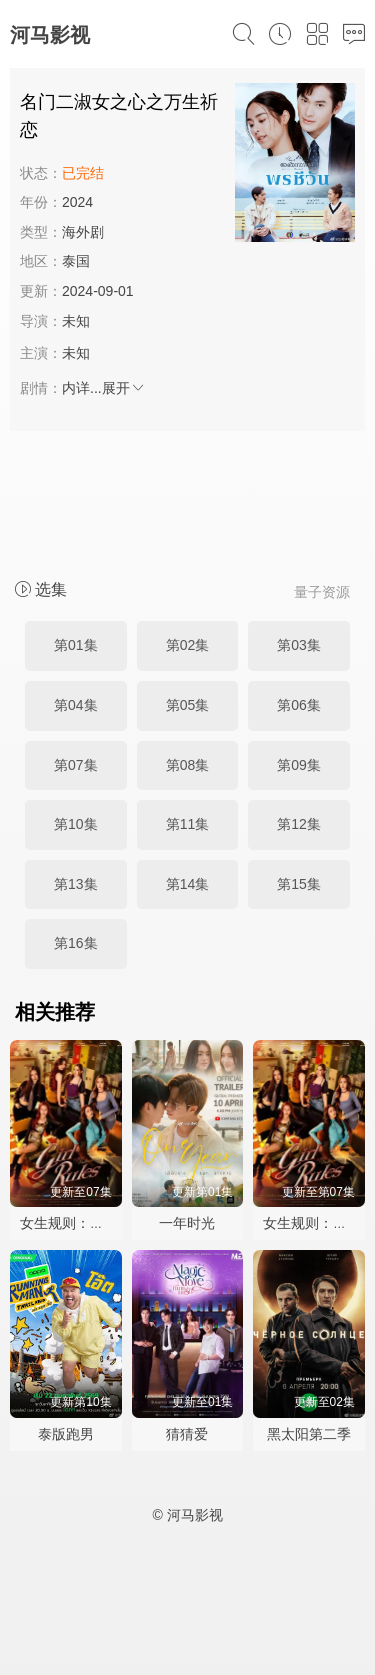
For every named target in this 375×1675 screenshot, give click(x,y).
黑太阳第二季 (309, 1434)
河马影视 (50, 35)
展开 (124, 388)
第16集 (76, 943)
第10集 (76, 824)
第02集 (188, 645)
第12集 (299, 824)
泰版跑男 (66, 1434)
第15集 (299, 884)
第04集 (76, 705)
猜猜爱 (187, 1434)
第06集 (299, 705)
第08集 (188, 765)
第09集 (299, 765)
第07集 (76, 765)
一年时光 (187, 1223)
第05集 (188, 705)
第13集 (76, 884)
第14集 (188, 884)
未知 (76, 321)
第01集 (76, 645)
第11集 (188, 824)
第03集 (299, 645)
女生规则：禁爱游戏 (83, 1223)
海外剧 (83, 232)
